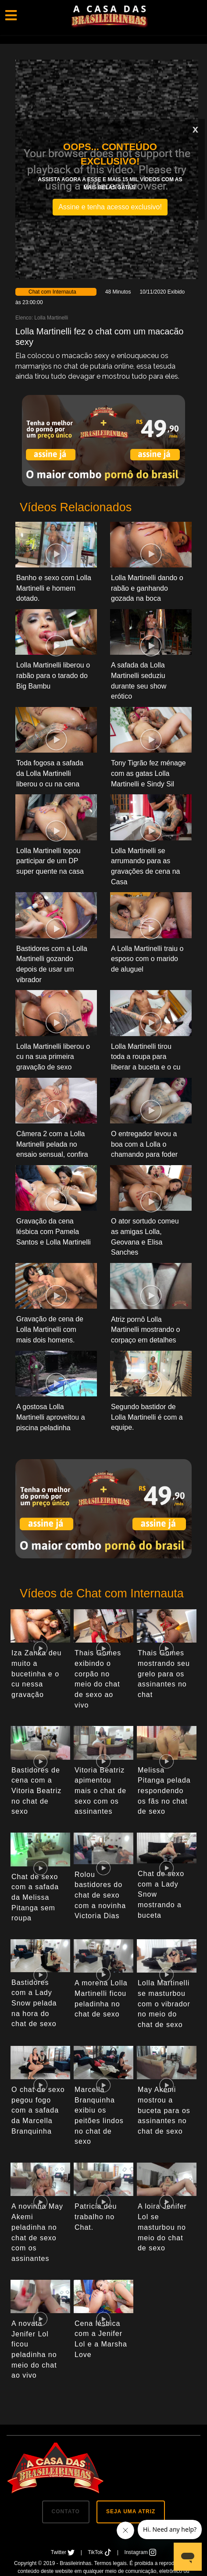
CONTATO (66, 2511)
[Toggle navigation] (11, 15)
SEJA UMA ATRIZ (130, 2511)
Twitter (63, 2552)
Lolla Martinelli (51, 318)
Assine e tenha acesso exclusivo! (110, 207)
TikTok (100, 2552)
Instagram (141, 2552)
